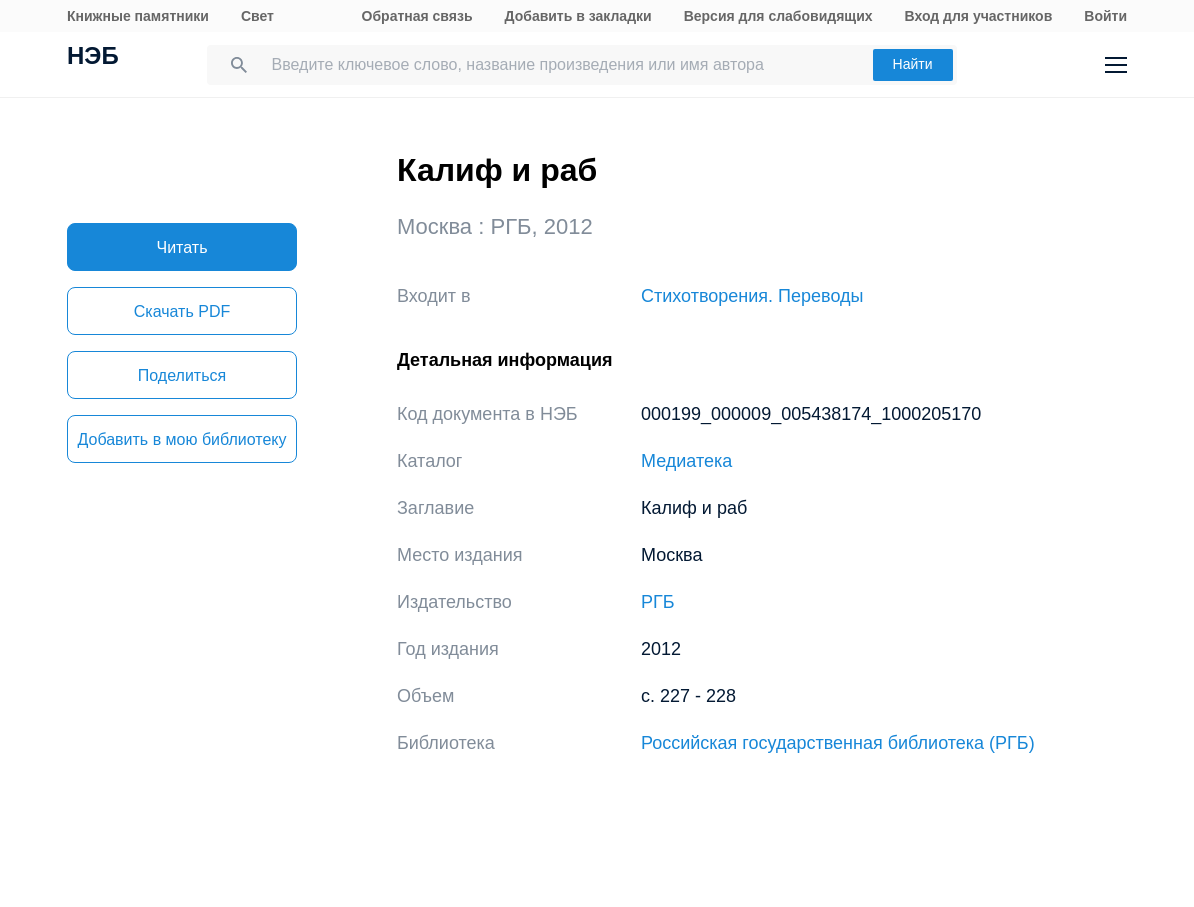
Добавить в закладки (578, 16)
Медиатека (686, 461)
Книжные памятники (138, 16)
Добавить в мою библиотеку (181, 439)
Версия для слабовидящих (778, 16)
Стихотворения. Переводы (752, 296)
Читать (182, 247)
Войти (1105, 16)
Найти (913, 64)
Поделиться (182, 375)
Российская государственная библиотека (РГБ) (838, 743)
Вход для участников (979, 16)
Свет (257, 16)
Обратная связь (417, 16)
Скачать (182, 311)
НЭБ (93, 58)
